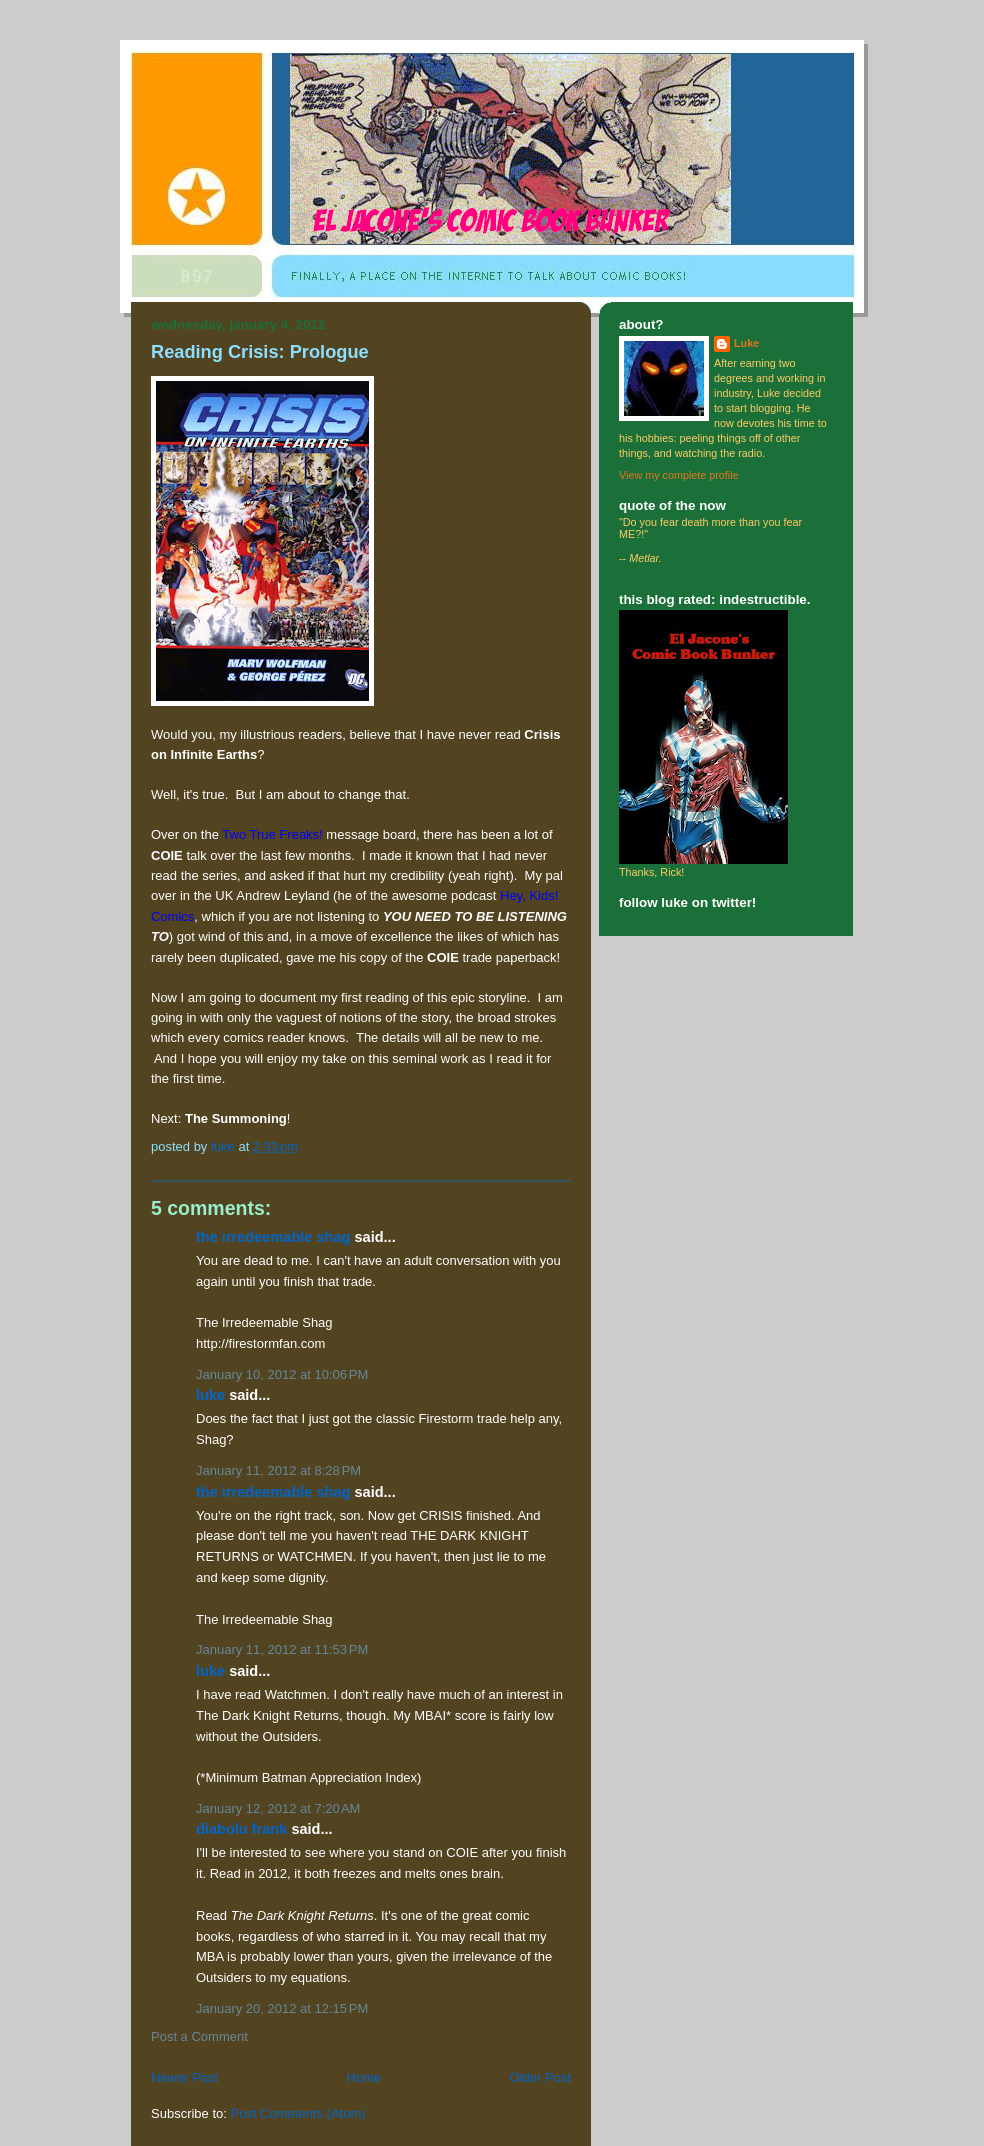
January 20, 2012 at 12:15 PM (282, 2008)
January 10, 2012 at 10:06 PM (282, 1374)
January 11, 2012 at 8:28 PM (278, 1470)
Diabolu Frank (241, 1829)
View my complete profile (679, 475)
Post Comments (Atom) (298, 2113)
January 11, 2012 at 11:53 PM (282, 1649)
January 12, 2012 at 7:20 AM (278, 1808)
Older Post (540, 2077)
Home (364, 2077)
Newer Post (184, 2077)
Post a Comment (199, 2036)
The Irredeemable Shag (273, 1237)
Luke (210, 1395)
